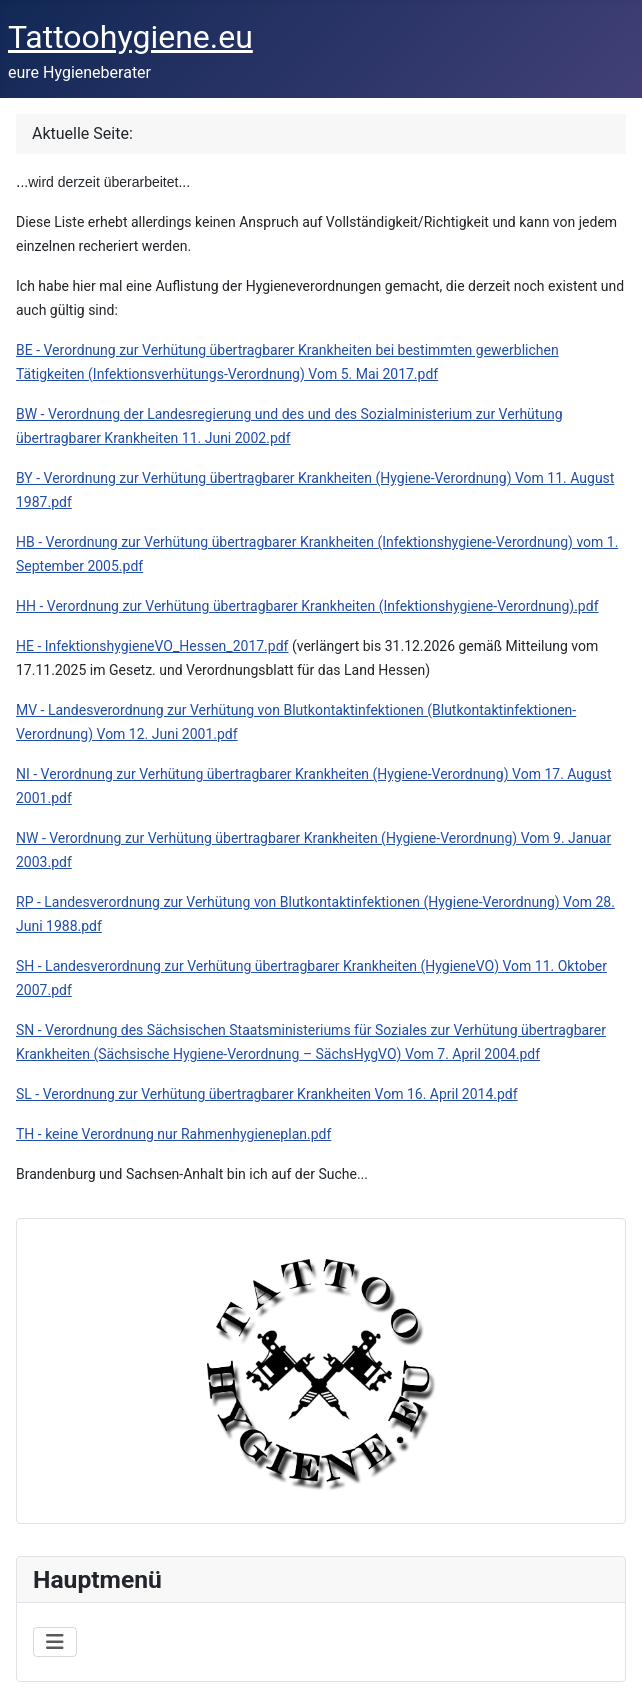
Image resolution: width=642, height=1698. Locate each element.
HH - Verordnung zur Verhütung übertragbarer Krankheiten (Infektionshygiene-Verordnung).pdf (307, 606)
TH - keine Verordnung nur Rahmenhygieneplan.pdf (173, 1134)
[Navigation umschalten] (55, 1642)
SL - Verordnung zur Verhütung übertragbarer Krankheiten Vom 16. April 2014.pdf (267, 1094)
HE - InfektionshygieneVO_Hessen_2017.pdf (152, 646)
